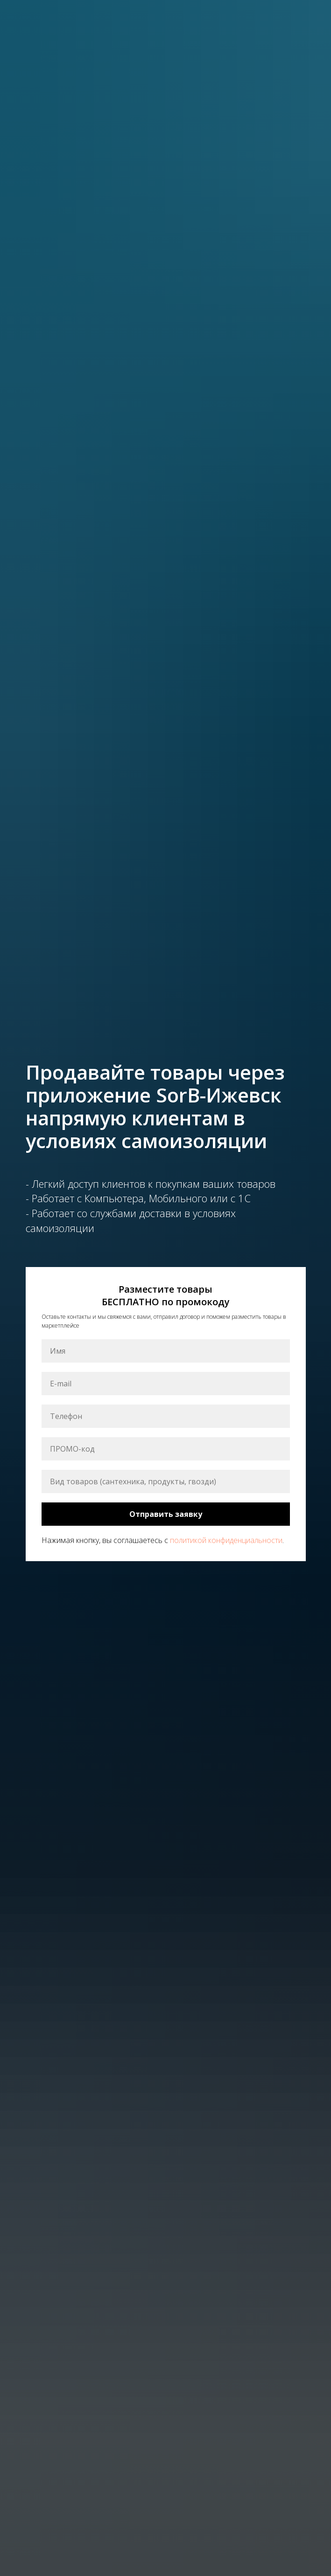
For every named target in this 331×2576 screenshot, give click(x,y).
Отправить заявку (165, 1514)
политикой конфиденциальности (226, 1540)
